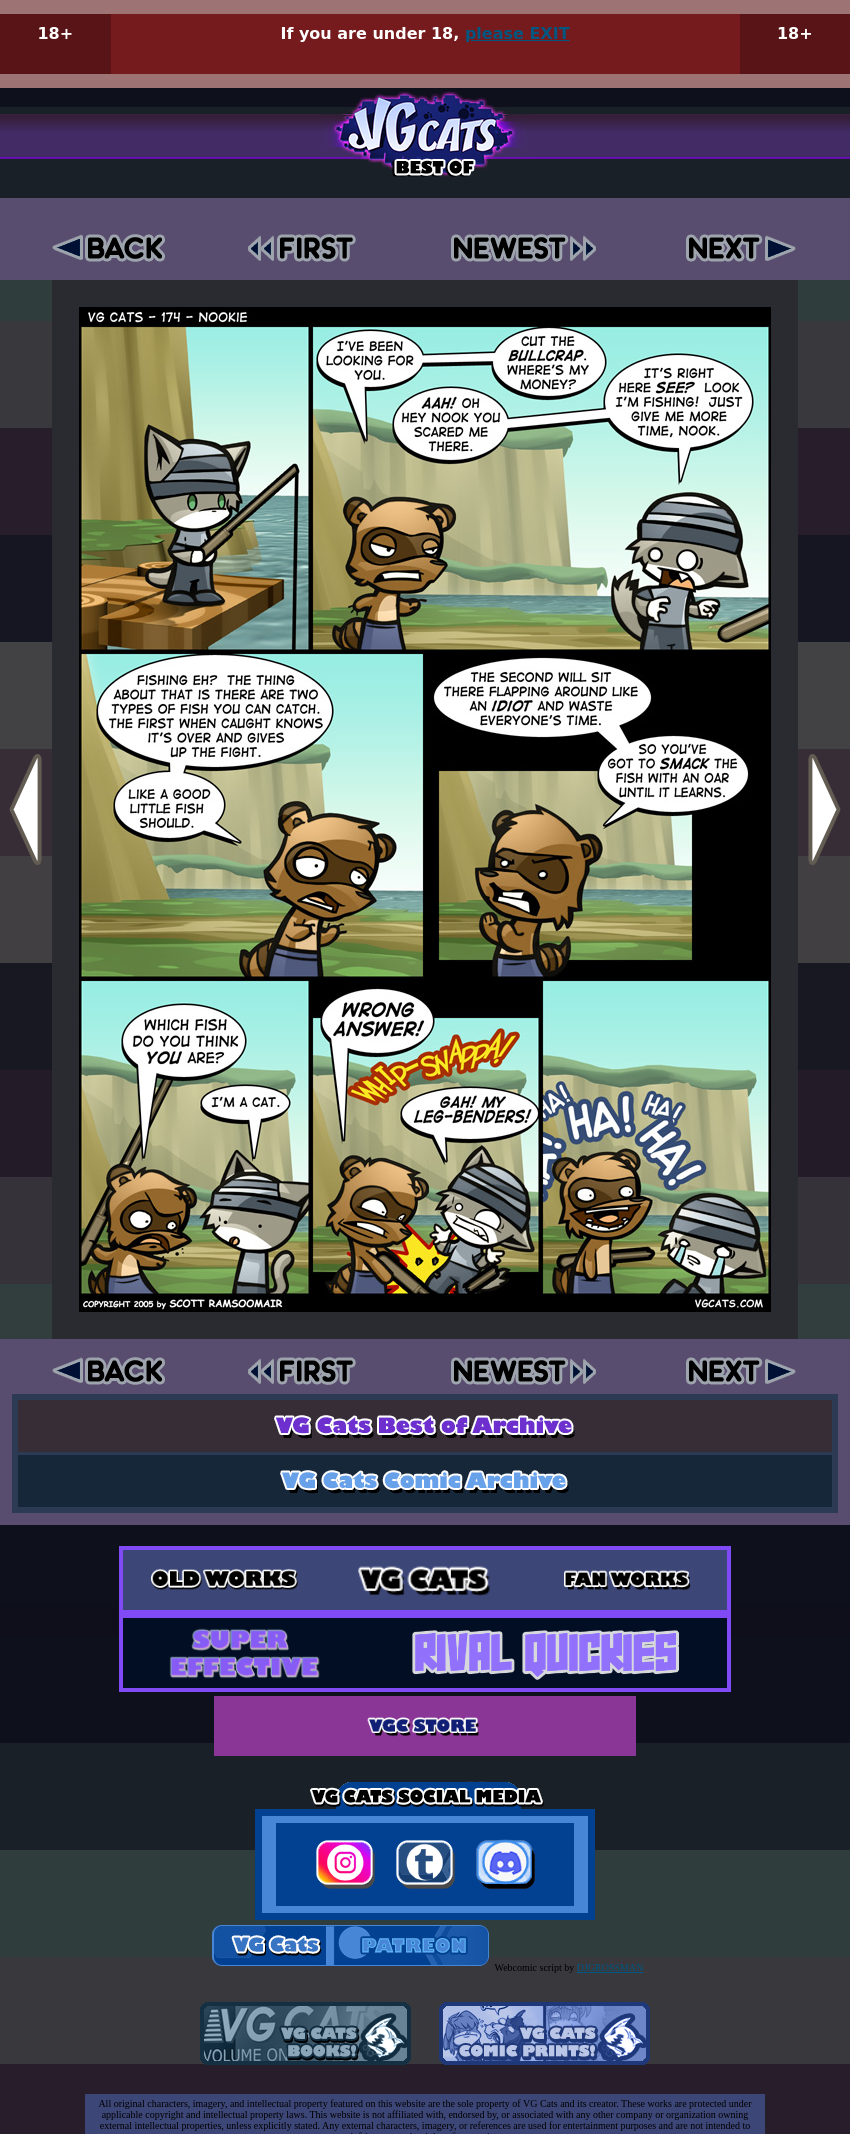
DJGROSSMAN (610, 1967)
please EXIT (517, 33)
